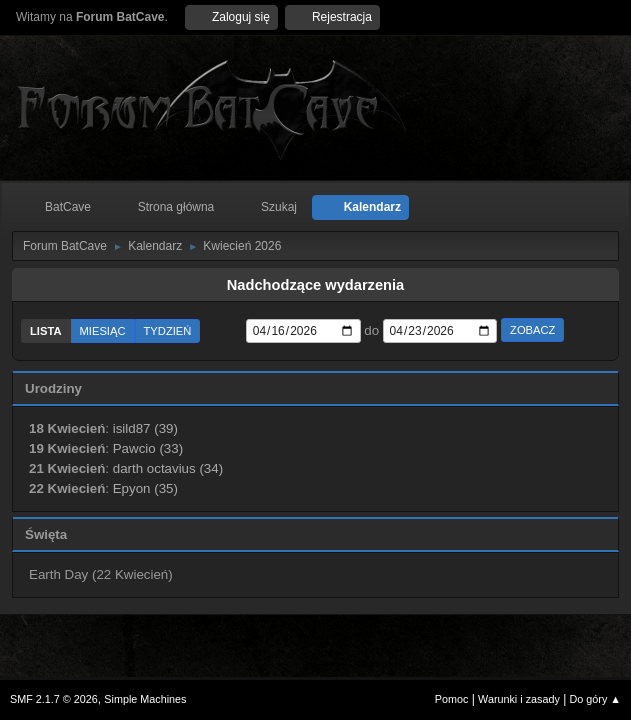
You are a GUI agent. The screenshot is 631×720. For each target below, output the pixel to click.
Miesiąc (103, 331)
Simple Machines (145, 699)
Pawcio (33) (148, 448)
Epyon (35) (145, 488)
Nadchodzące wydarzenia (316, 285)
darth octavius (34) (168, 468)
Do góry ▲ (595, 699)
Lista (46, 331)
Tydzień (168, 331)
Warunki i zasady (519, 699)
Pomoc (452, 699)
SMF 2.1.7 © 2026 (54, 699)
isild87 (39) (145, 428)
